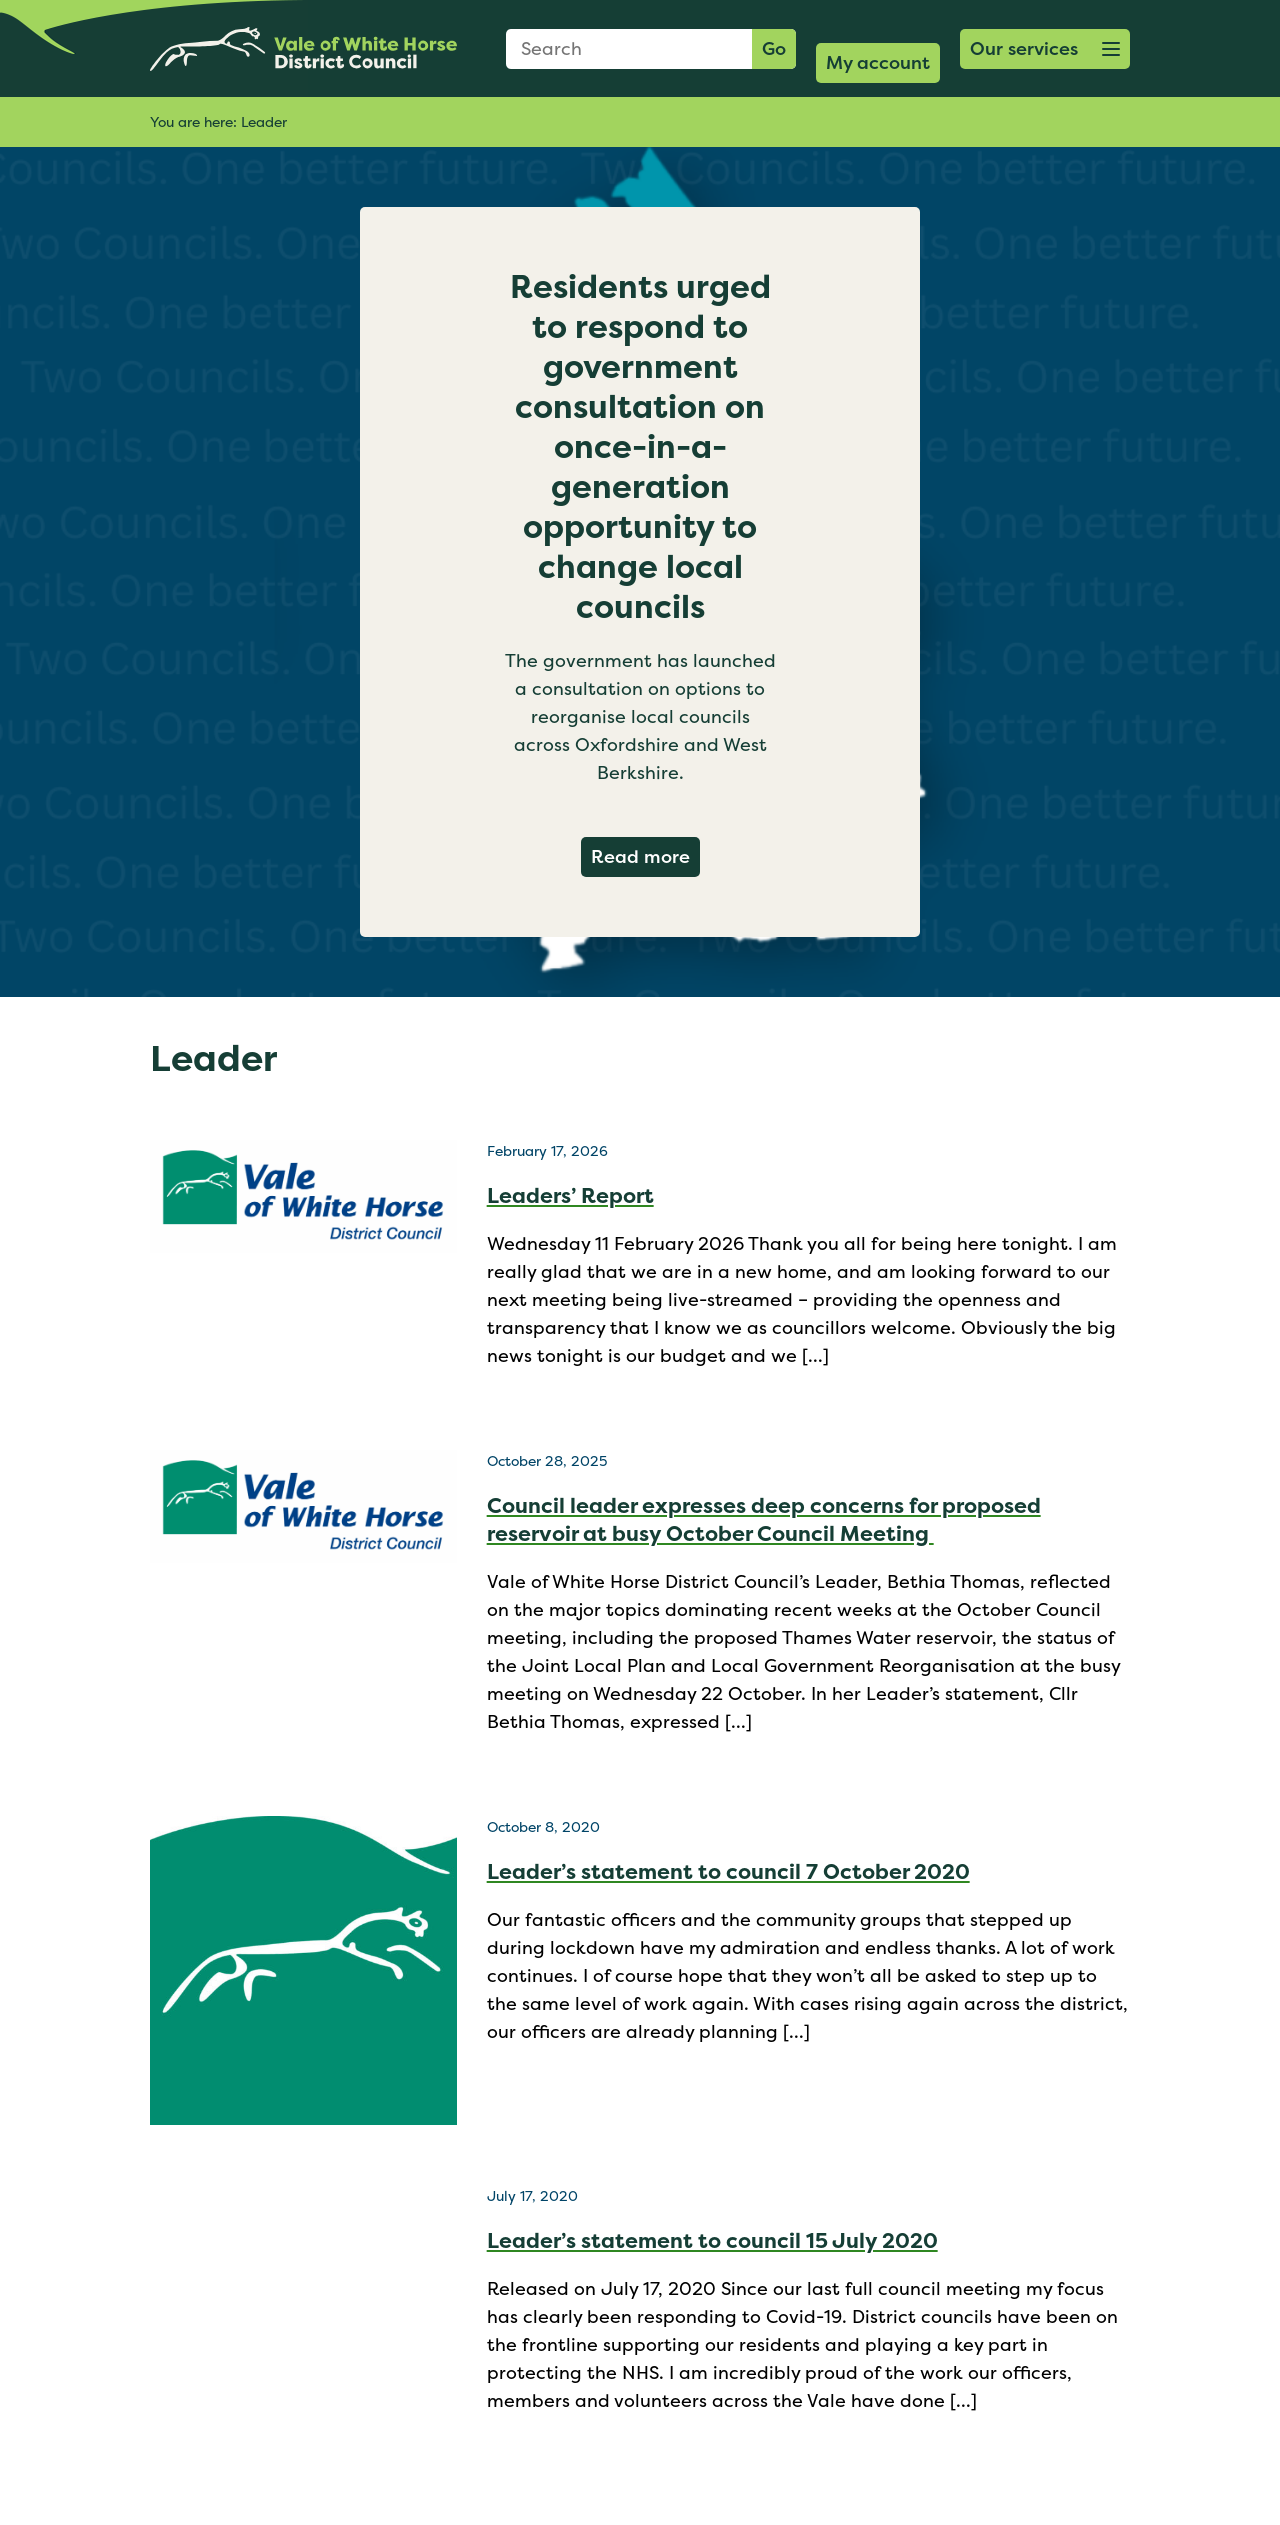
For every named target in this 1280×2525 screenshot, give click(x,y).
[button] (1045, 49)
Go (774, 48)
